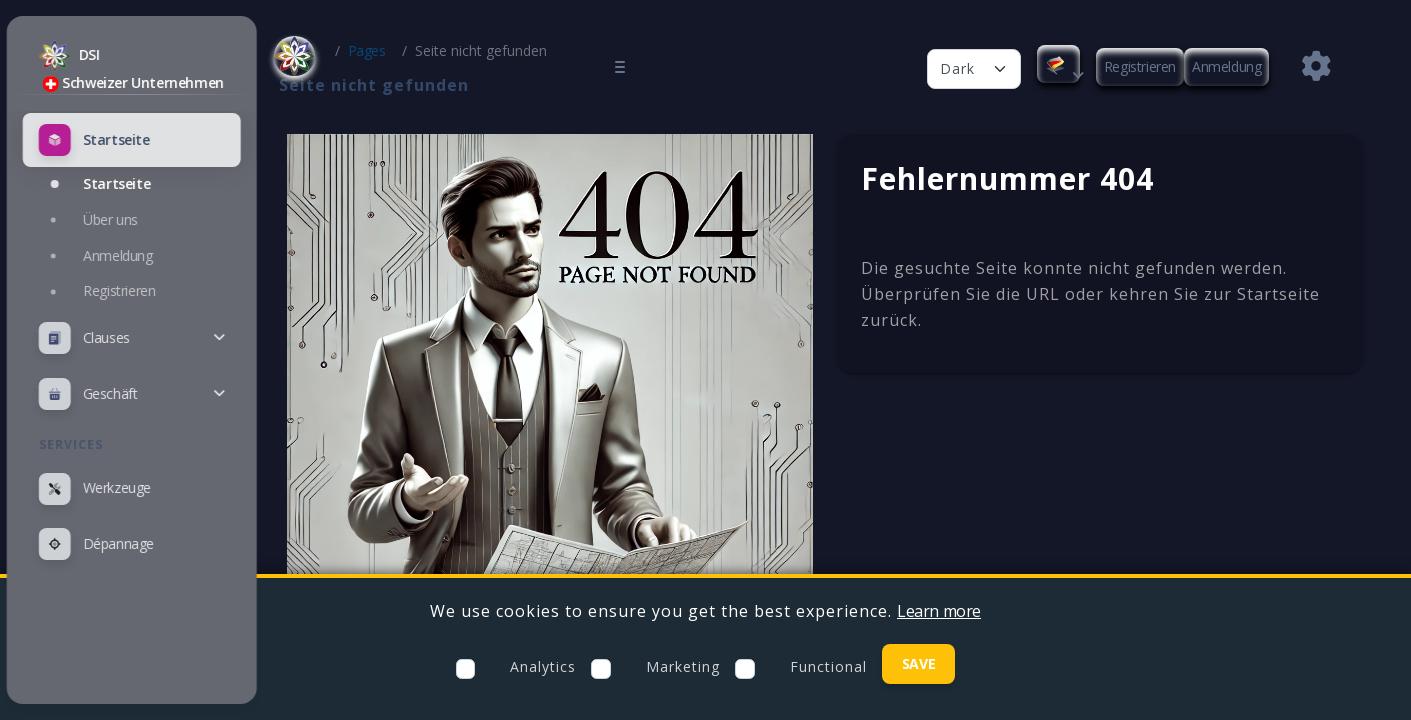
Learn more (939, 611)
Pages (402, 50)
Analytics (543, 666)
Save (918, 663)
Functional (828, 666)
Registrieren (1140, 66)
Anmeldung (1226, 66)
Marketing (683, 666)
